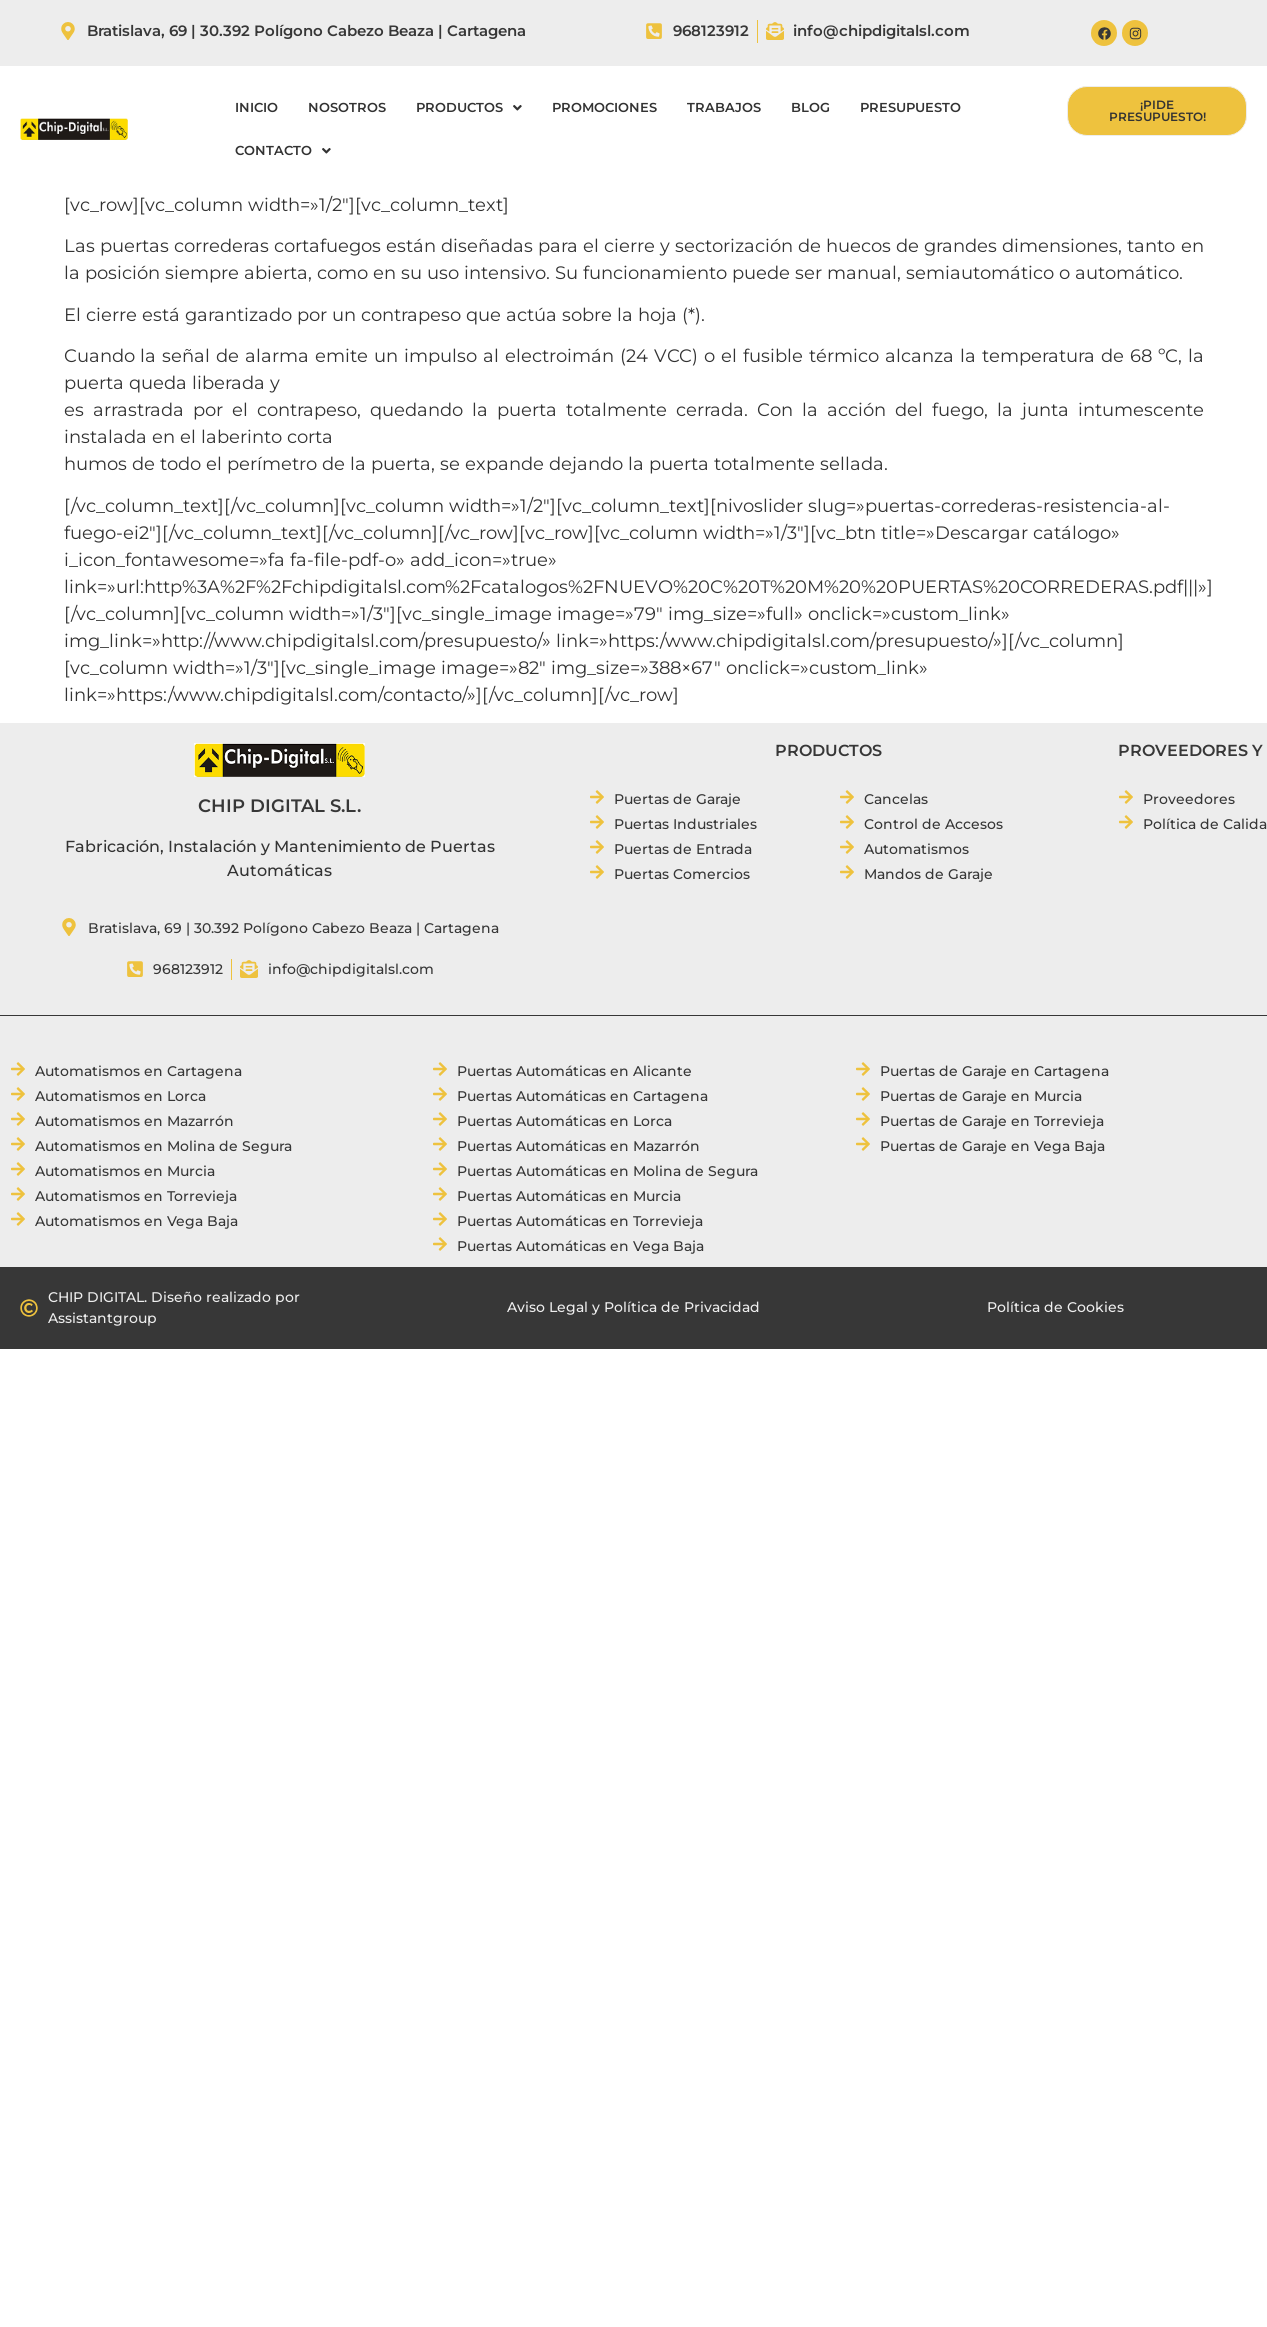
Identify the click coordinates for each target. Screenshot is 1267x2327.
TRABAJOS (724, 107)
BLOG (810, 107)
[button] (469, 107)
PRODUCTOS (469, 107)
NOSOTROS (347, 107)
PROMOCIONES (604, 107)
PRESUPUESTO (910, 107)
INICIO (256, 107)
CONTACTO (283, 150)
